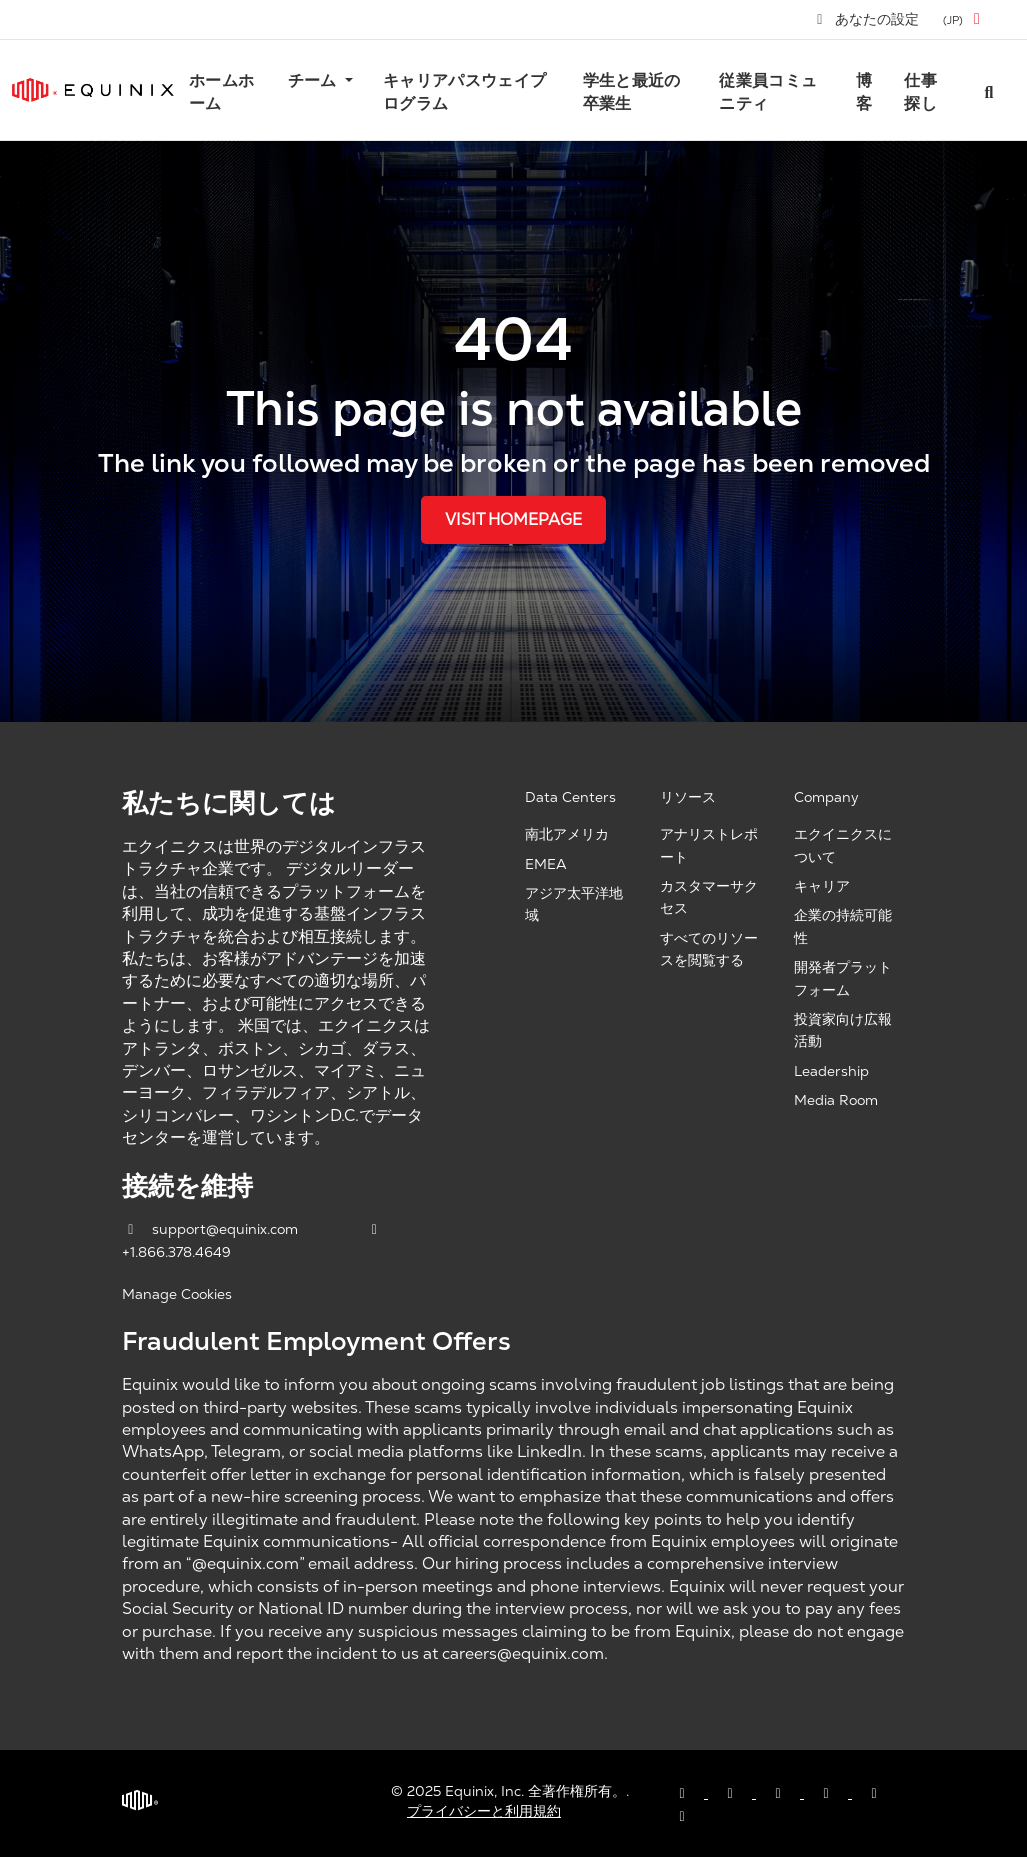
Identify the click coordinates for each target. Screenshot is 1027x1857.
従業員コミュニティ (768, 91)
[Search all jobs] (989, 90)
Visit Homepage (513, 519)
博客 (864, 91)
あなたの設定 (867, 19)
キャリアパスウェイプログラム (464, 91)
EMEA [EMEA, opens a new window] (546, 864)
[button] (965, 19)
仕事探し (920, 91)
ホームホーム (221, 91)
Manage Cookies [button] (177, 1294)
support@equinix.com (212, 1229)
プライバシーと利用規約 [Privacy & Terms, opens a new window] (484, 1811)
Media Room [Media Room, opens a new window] (836, 1100)
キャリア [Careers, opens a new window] (822, 886)
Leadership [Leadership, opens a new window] (831, 1071)
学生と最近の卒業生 (632, 91)
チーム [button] (314, 80)
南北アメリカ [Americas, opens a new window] (567, 834)
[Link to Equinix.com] (93, 90)
